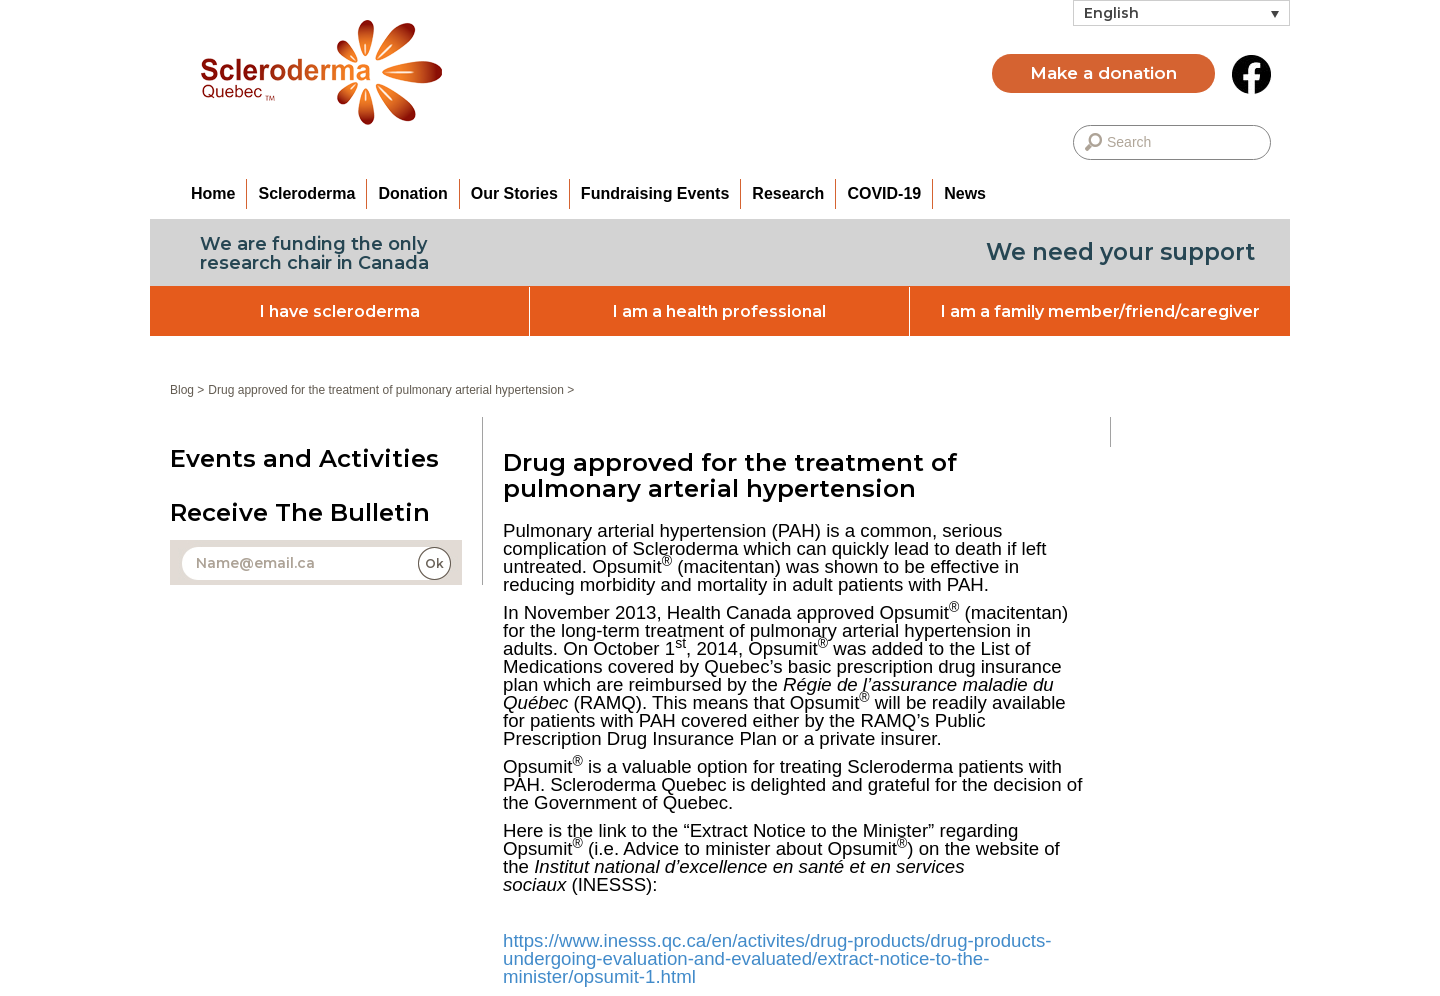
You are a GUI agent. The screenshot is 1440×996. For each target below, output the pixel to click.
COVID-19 (884, 193)
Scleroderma (306, 193)
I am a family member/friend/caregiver (1100, 311)
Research (788, 193)
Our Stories (514, 193)
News (965, 193)
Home (213, 193)
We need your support (1120, 252)
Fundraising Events (655, 193)
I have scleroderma (340, 311)
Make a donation (1103, 73)
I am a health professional (719, 311)
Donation (412, 193)
